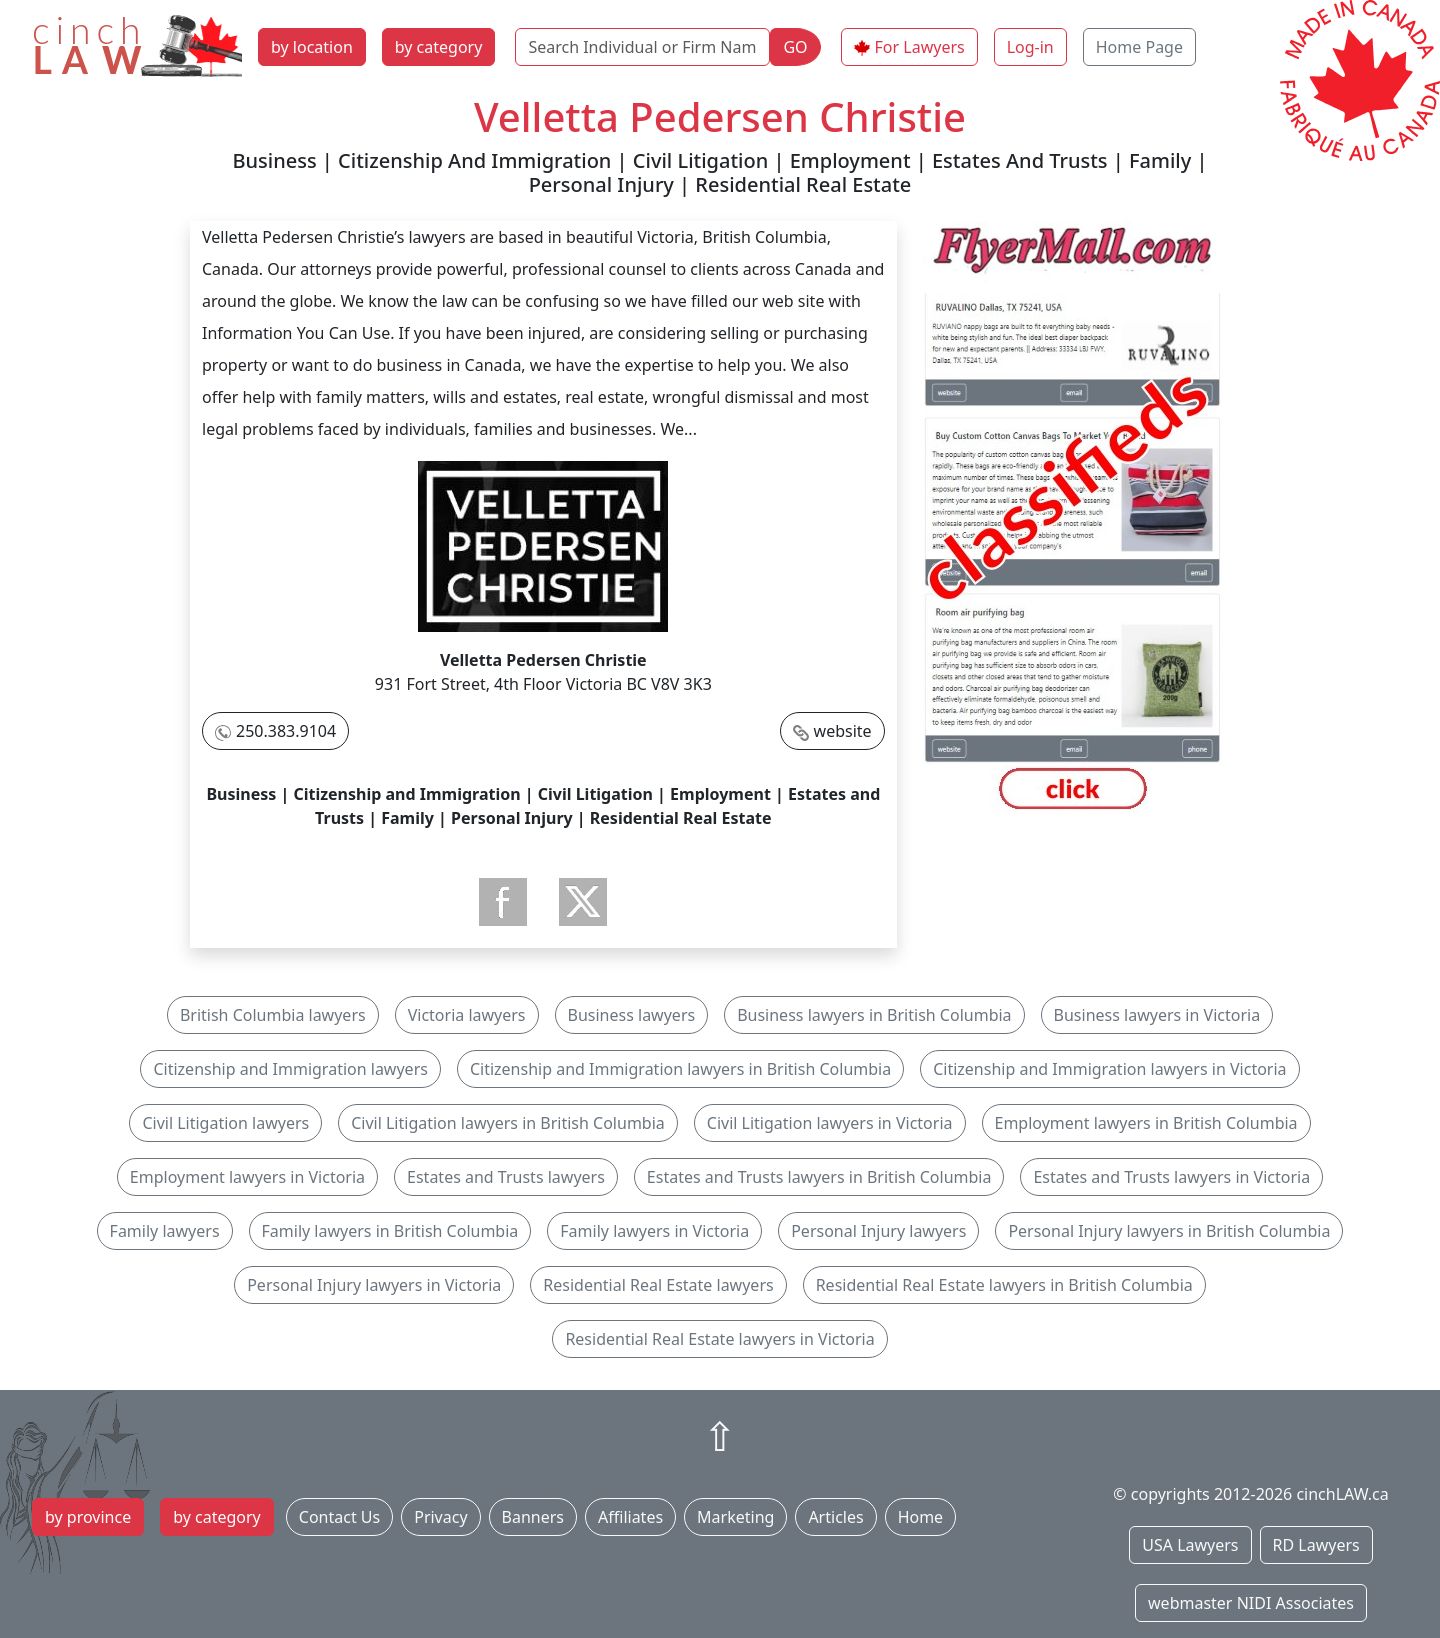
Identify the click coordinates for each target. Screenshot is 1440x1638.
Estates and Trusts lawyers (506, 1177)
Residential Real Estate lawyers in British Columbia (1004, 1285)
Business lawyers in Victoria (1157, 1015)
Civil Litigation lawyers (225, 1123)
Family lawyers (165, 1231)
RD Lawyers (1316, 1545)
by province (88, 1517)
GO (795, 47)
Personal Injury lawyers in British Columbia (1169, 1231)
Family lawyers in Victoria (654, 1231)
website (843, 731)
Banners (533, 1517)
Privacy (440, 1517)
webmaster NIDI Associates (1251, 1603)
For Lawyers (920, 47)
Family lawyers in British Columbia (390, 1231)
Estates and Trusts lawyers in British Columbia (819, 1177)
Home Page (1139, 47)
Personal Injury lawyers (878, 1231)
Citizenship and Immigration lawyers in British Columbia (680, 1069)
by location (312, 47)
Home (921, 1517)
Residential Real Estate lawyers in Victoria (719, 1339)
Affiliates (630, 1517)
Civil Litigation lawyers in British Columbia (508, 1123)
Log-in (1030, 47)
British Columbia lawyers (273, 1015)
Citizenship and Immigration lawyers (290, 1069)
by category (439, 47)
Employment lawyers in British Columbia (1146, 1123)
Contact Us (339, 1517)
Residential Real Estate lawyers (658, 1285)
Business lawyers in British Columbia (874, 1015)
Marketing (735, 1517)
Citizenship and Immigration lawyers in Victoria (1109, 1069)
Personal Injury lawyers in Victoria (374, 1285)
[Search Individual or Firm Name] (642, 47)
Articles (835, 1517)
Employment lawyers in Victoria (247, 1177)
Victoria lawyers (467, 1015)
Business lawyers (632, 1015)
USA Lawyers (1190, 1545)
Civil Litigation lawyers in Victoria (830, 1123)
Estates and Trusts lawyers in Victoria (1171, 1177)
